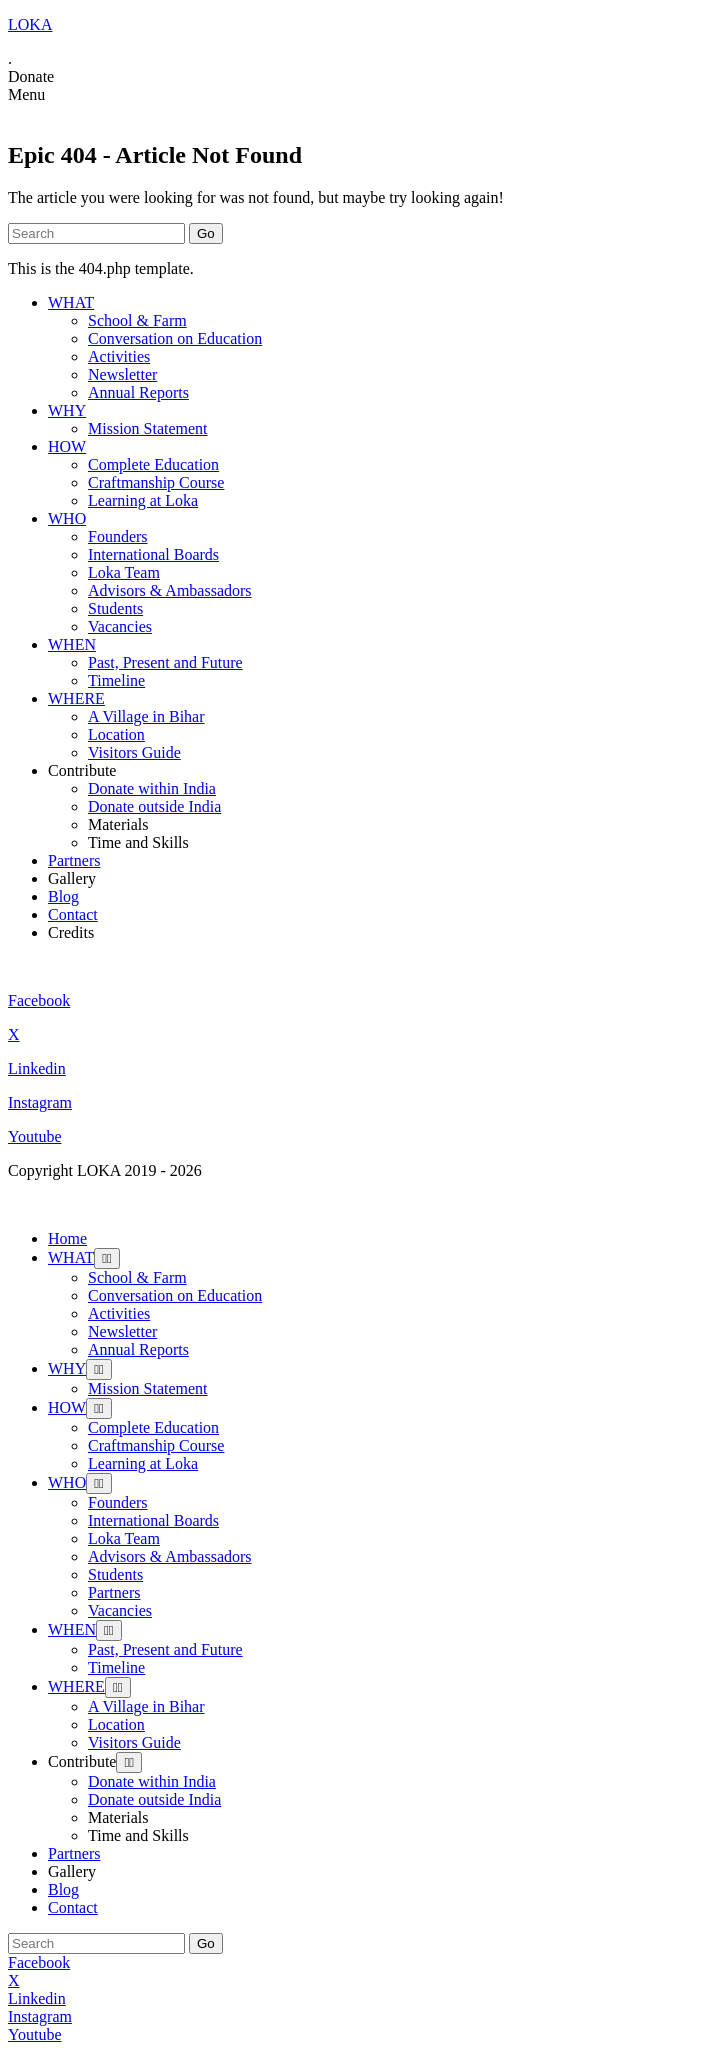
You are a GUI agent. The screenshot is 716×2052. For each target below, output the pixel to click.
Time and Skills (138, 842)
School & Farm (137, 320)
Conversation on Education (175, 338)
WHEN (72, 644)
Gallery (72, 878)
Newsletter (122, 374)
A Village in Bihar (146, 716)
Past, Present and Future (165, 662)
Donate (31, 76)
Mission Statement (148, 428)
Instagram (40, 1102)
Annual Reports (138, 392)
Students (115, 608)
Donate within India (152, 788)
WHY (67, 410)
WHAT (71, 302)
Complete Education (153, 464)
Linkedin (37, 1068)
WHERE (76, 698)
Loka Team (124, 572)
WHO (67, 518)
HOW (67, 446)
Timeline (116, 680)
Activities (119, 356)
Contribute (82, 770)
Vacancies (120, 626)
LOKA (30, 24)
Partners (74, 860)
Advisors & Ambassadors (170, 590)
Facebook (39, 1000)
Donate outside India (154, 806)
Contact (73, 914)
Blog (63, 896)
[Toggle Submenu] (107, 1258)
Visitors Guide (134, 752)
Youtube (35, 1136)
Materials (118, 824)
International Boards (153, 554)
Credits (71, 932)
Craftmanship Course (156, 482)
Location (116, 734)
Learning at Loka (143, 500)
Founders (118, 536)
